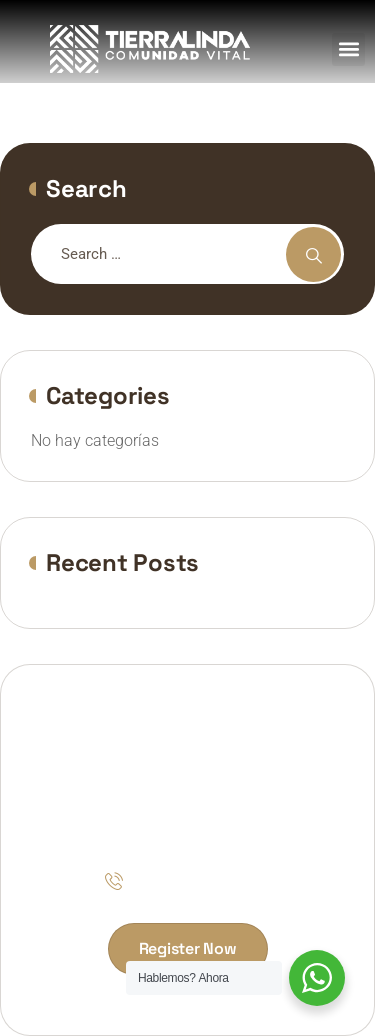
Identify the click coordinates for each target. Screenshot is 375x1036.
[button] (348, 49)
